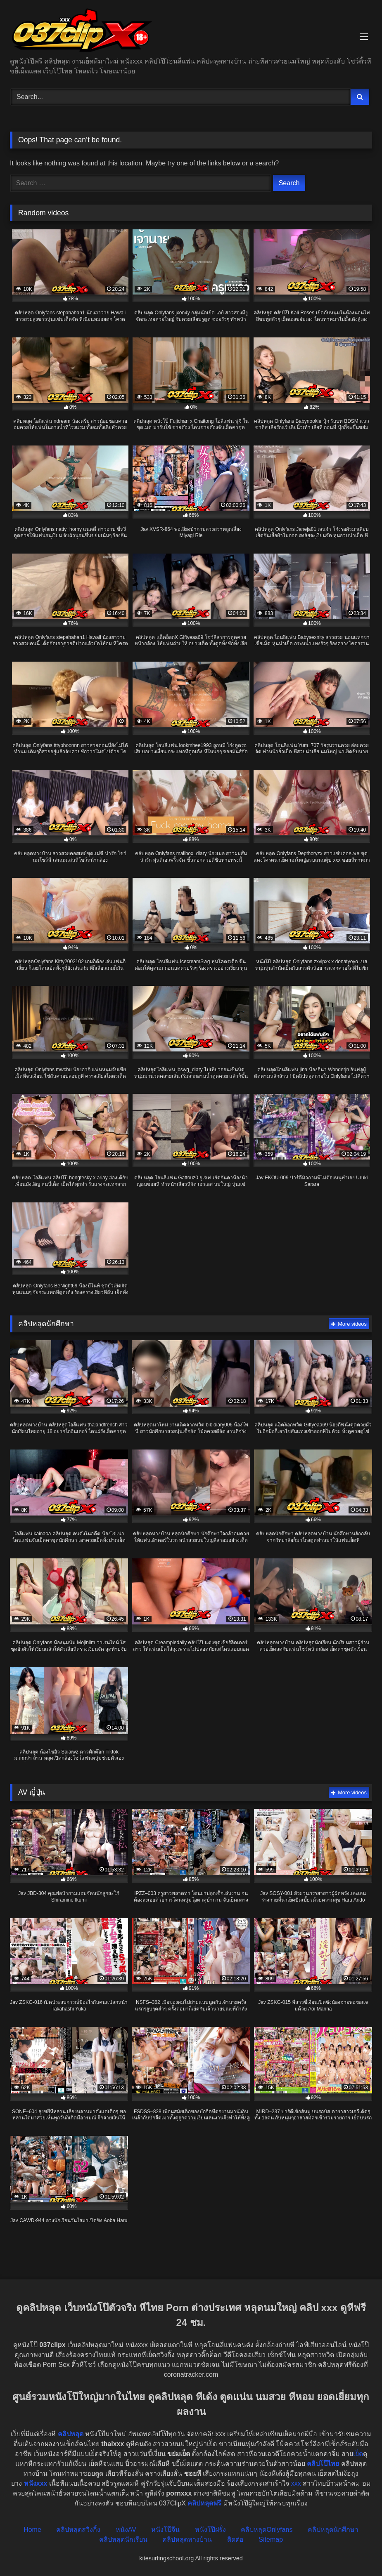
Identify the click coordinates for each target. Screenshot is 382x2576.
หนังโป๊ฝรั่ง (210, 2529)
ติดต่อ (235, 2539)
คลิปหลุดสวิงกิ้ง (78, 2529)
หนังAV (126, 2529)
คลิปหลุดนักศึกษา (333, 2529)
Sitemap (271, 2539)
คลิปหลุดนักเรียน (123, 2539)
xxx (296, 2483)
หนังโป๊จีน (165, 2529)
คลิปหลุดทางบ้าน (187, 2539)
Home (32, 2529)
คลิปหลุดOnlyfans (266, 2529)
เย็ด (358, 2453)
